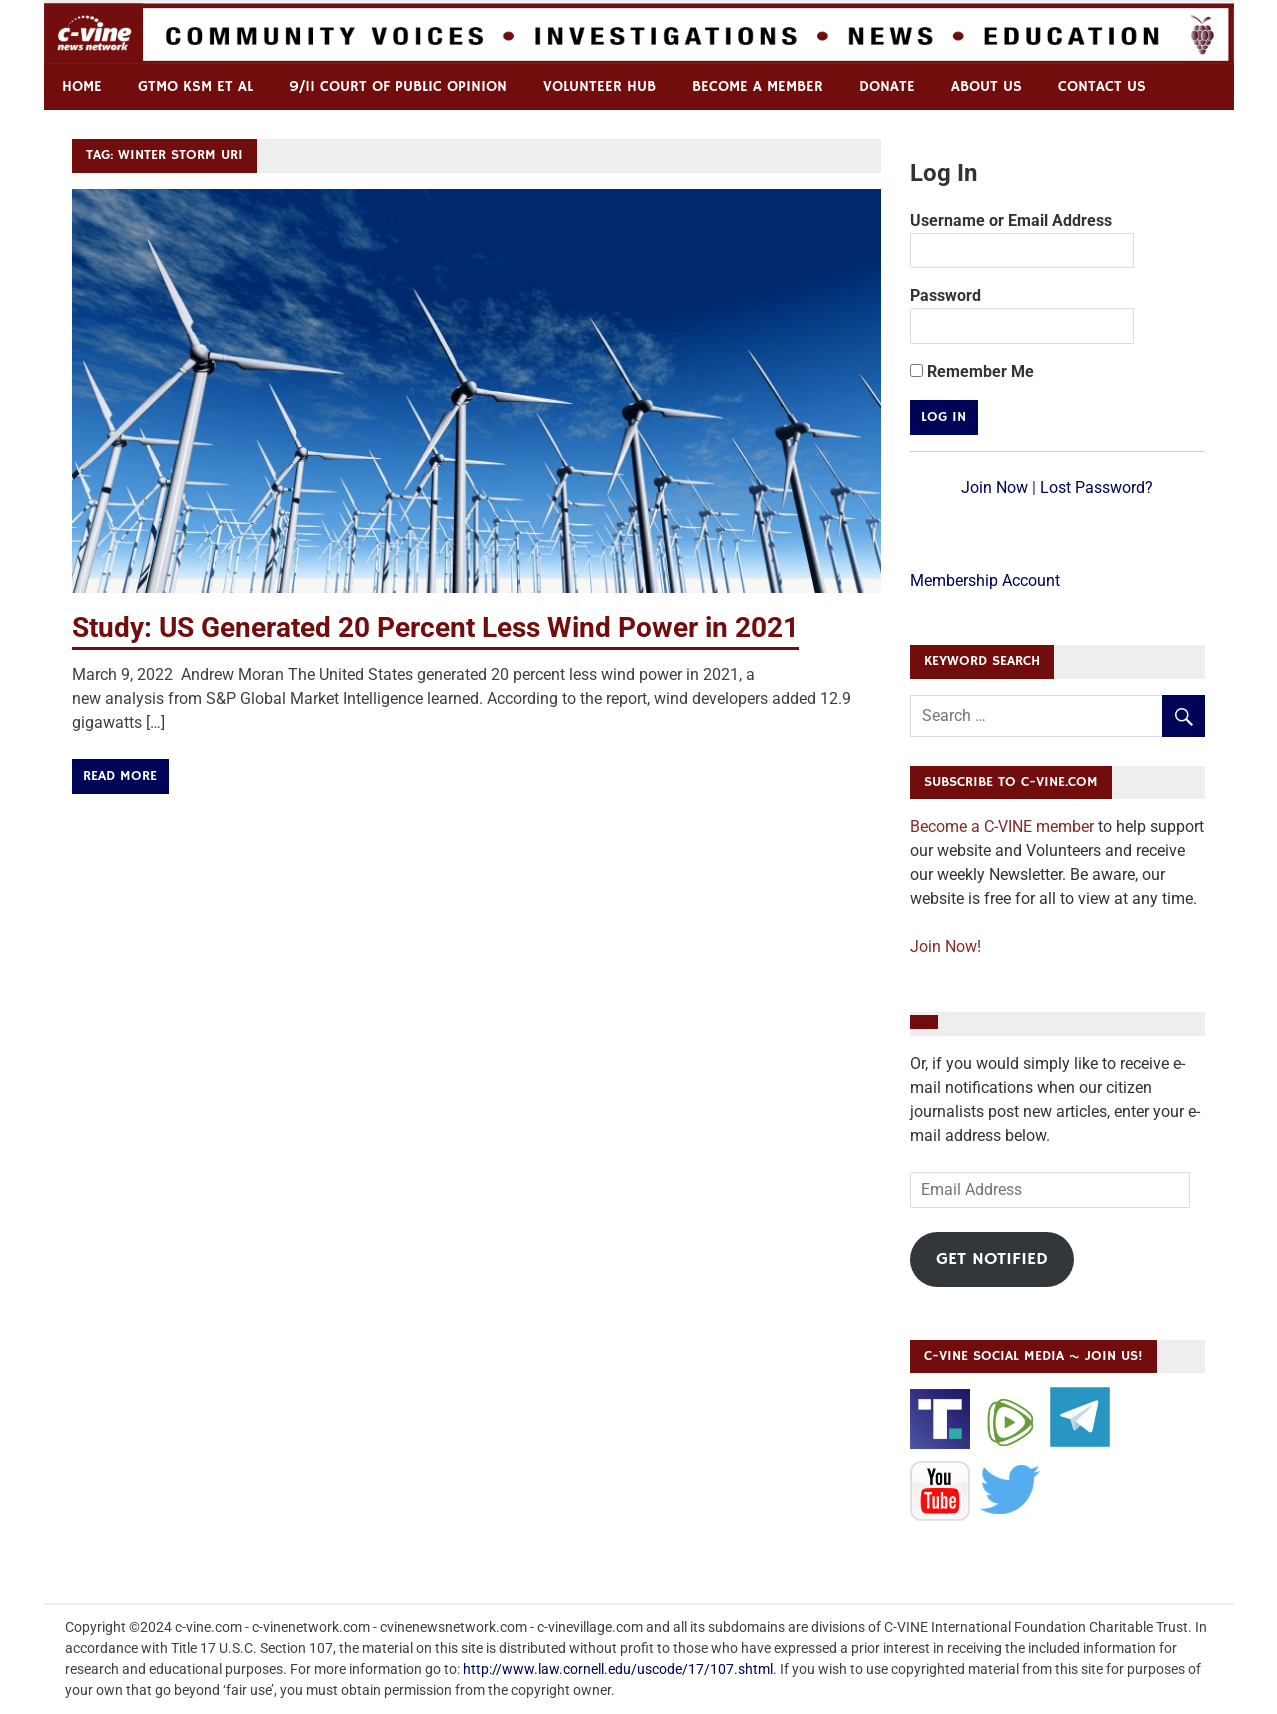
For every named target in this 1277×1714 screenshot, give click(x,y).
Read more (120, 776)
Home (82, 86)
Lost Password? (1096, 487)
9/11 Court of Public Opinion (398, 86)
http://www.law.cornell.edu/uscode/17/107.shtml (618, 1669)
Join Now (994, 487)
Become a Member (757, 86)
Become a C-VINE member (1002, 826)
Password (945, 295)
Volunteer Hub (599, 86)
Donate (887, 86)
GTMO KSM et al (195, 86)
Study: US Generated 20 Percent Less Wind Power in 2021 (435, 627)
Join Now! (945, 946)
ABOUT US (986, 86)
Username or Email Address (1011, 220)
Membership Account (985, 580)
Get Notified (992, 1259)
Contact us (1102, 86)
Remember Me (972, 371)
